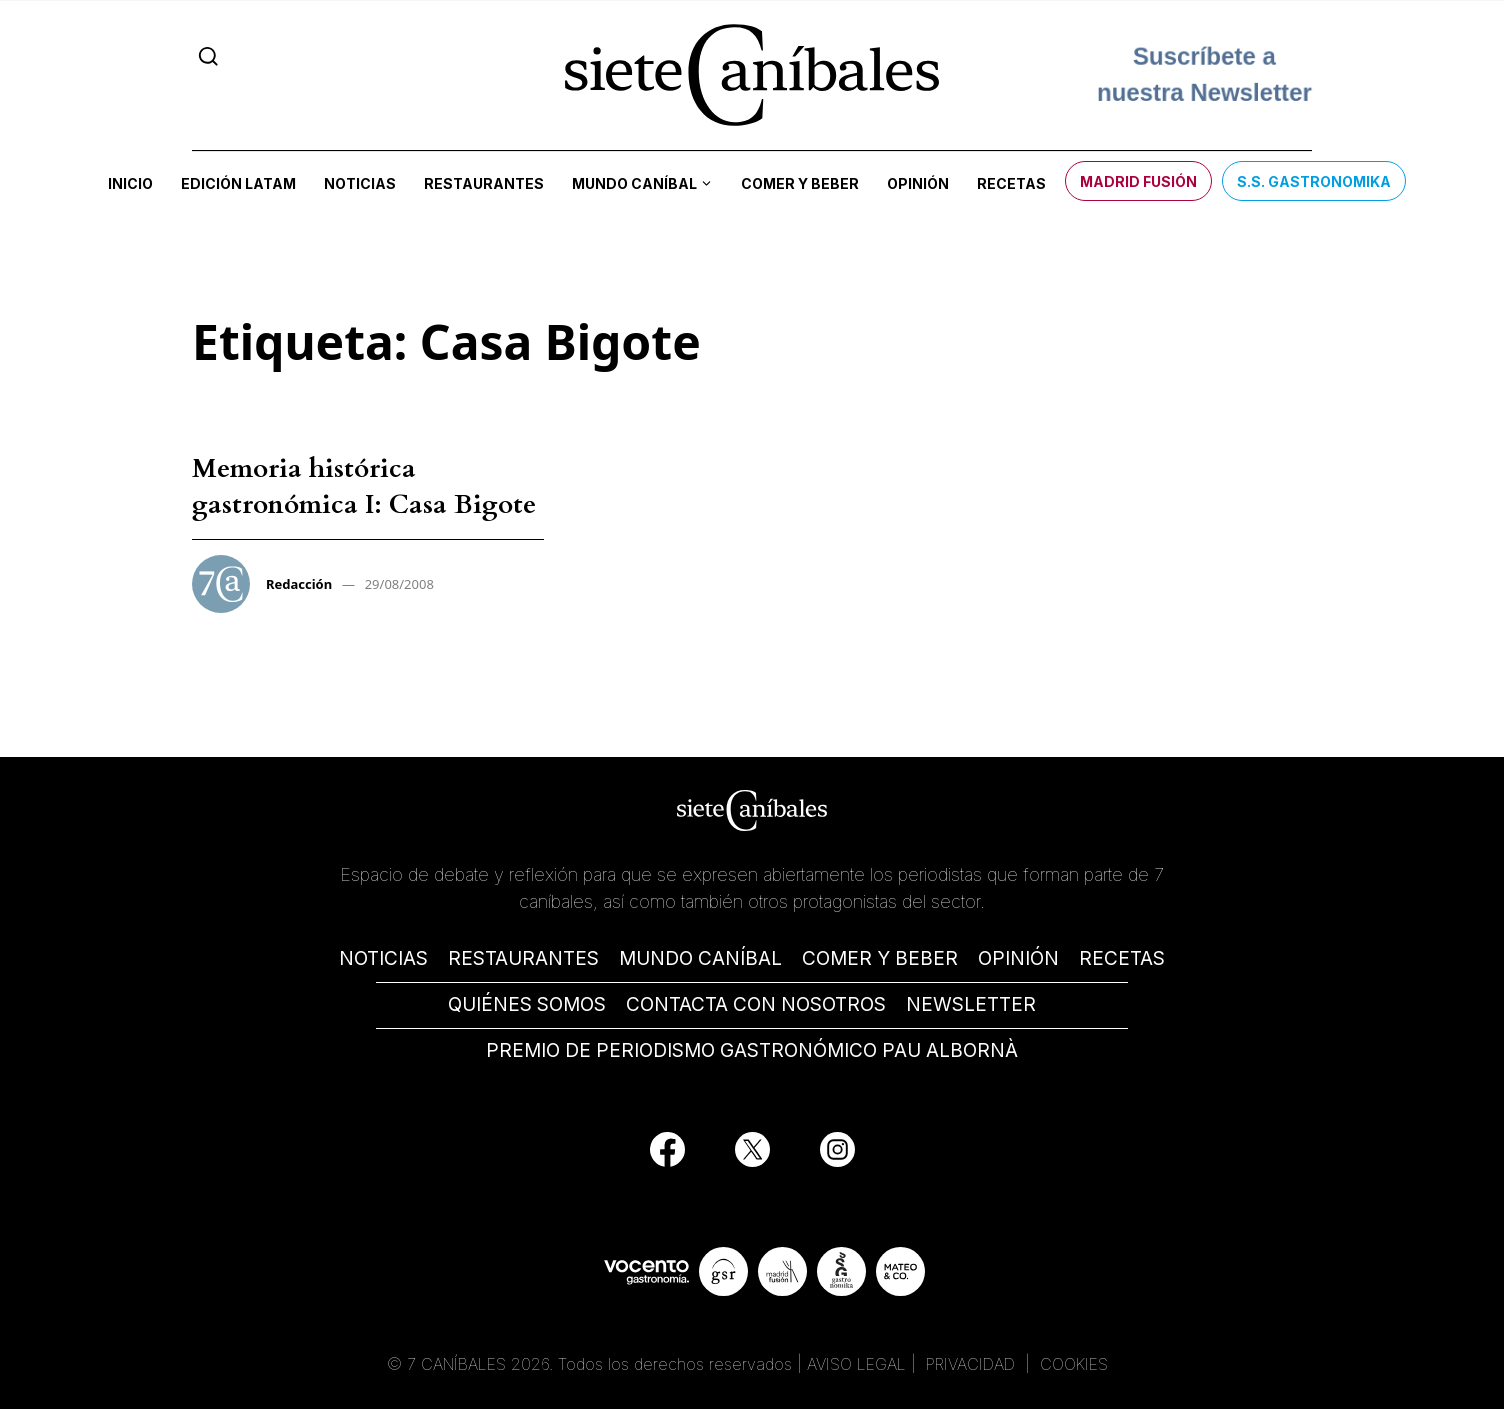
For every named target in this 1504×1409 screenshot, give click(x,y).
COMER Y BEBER (880, 958)
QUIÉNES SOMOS (527, 1004)
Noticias (360, 183)
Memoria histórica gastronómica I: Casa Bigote (364, 486)
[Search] (208, 56)
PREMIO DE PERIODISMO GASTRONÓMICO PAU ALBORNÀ (752, 1050)
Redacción (299, 584)
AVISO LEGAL (856, 1364)
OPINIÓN (1018, 958)
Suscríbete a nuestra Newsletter (1204, 74)
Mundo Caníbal (634, 183)
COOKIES (1074, 1364)
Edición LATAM (238, 183)
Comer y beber (800, 183)
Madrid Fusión (1138, 181)
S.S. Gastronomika (1314, 181)
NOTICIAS (383, 958)
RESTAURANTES (523, 958)
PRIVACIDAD (973, 1364)
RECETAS (1122, 958)
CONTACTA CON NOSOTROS (756, 1004)
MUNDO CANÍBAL (700, 958)
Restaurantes (484, 183)
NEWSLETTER (971, 1004)
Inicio (130, 183)
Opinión (918, 183)
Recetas (1011, 183)
